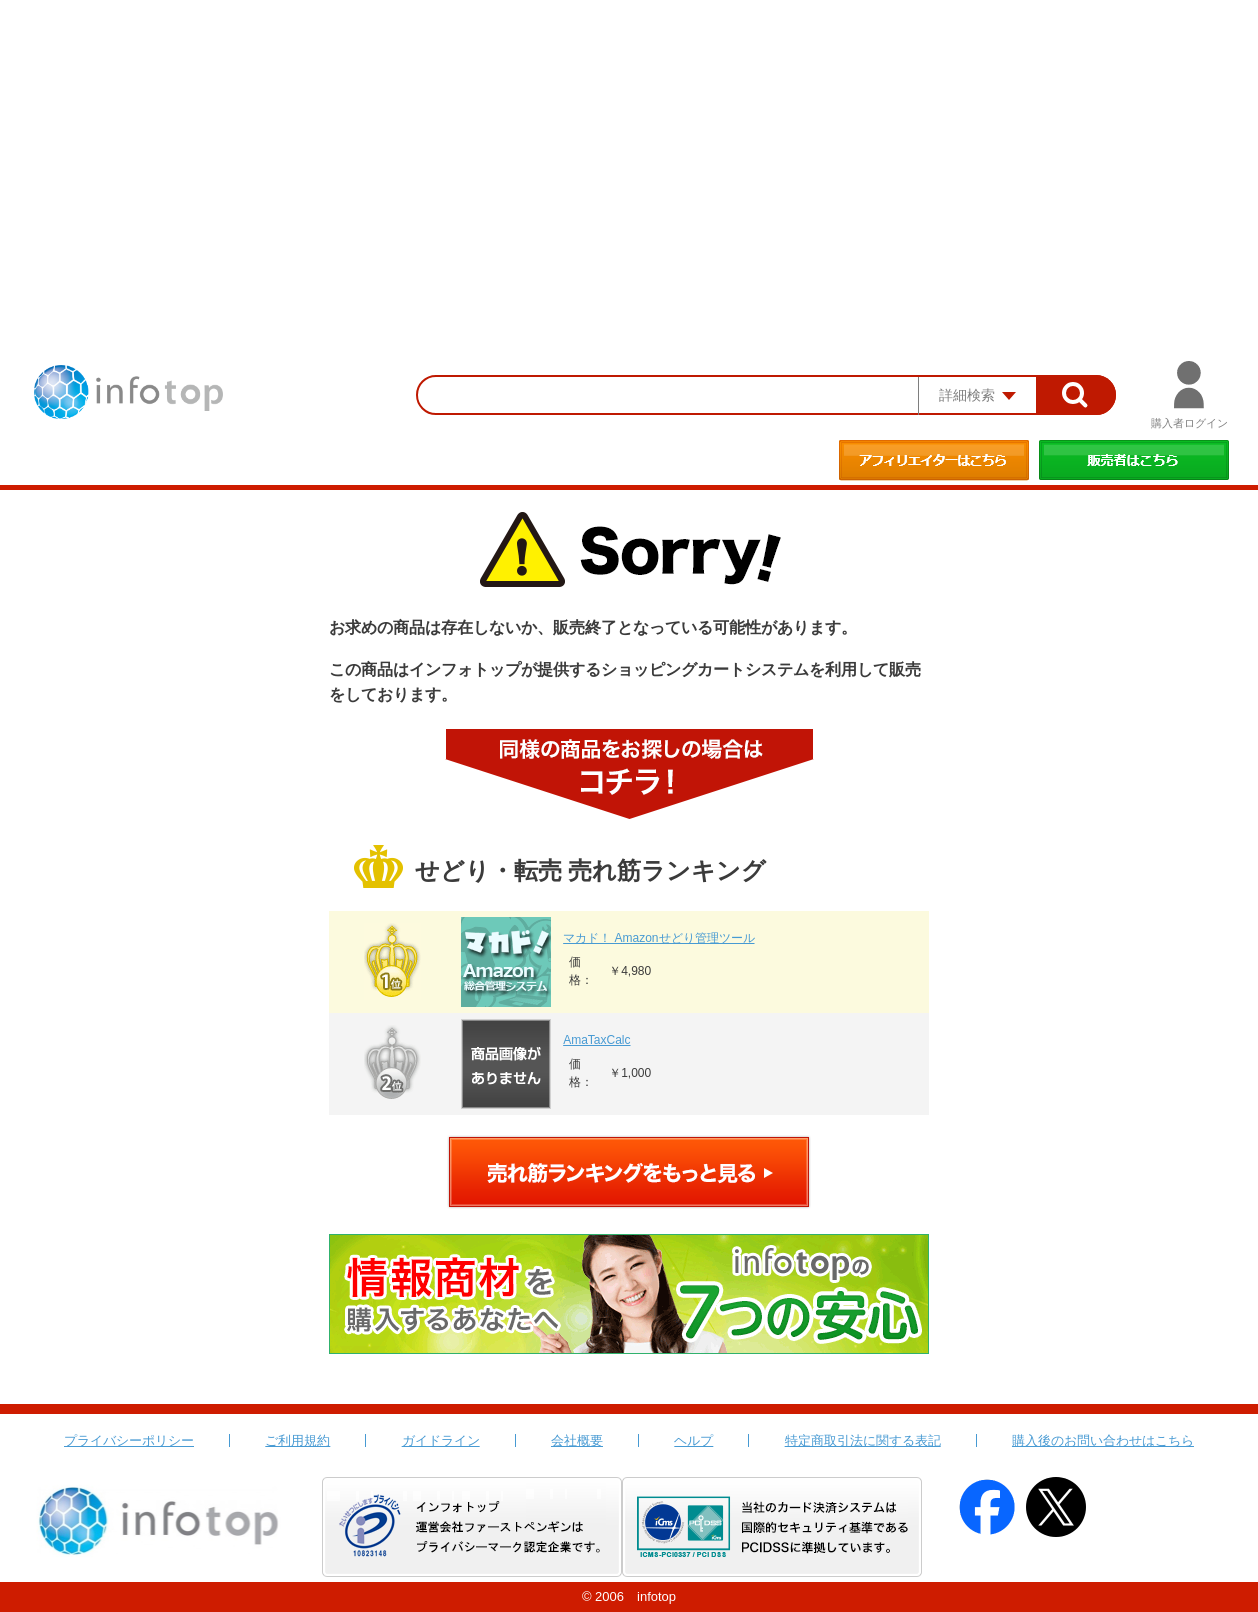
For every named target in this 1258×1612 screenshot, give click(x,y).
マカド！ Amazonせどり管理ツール (658, 938)
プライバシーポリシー (129, 1440)
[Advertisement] (629, 150)
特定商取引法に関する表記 (863, 1440)
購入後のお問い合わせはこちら (1103, 1440)
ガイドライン (441, 1440)
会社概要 (577, 1440)
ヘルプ (693, 1440)
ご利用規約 (297, 1440)
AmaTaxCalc (596, 1040)
